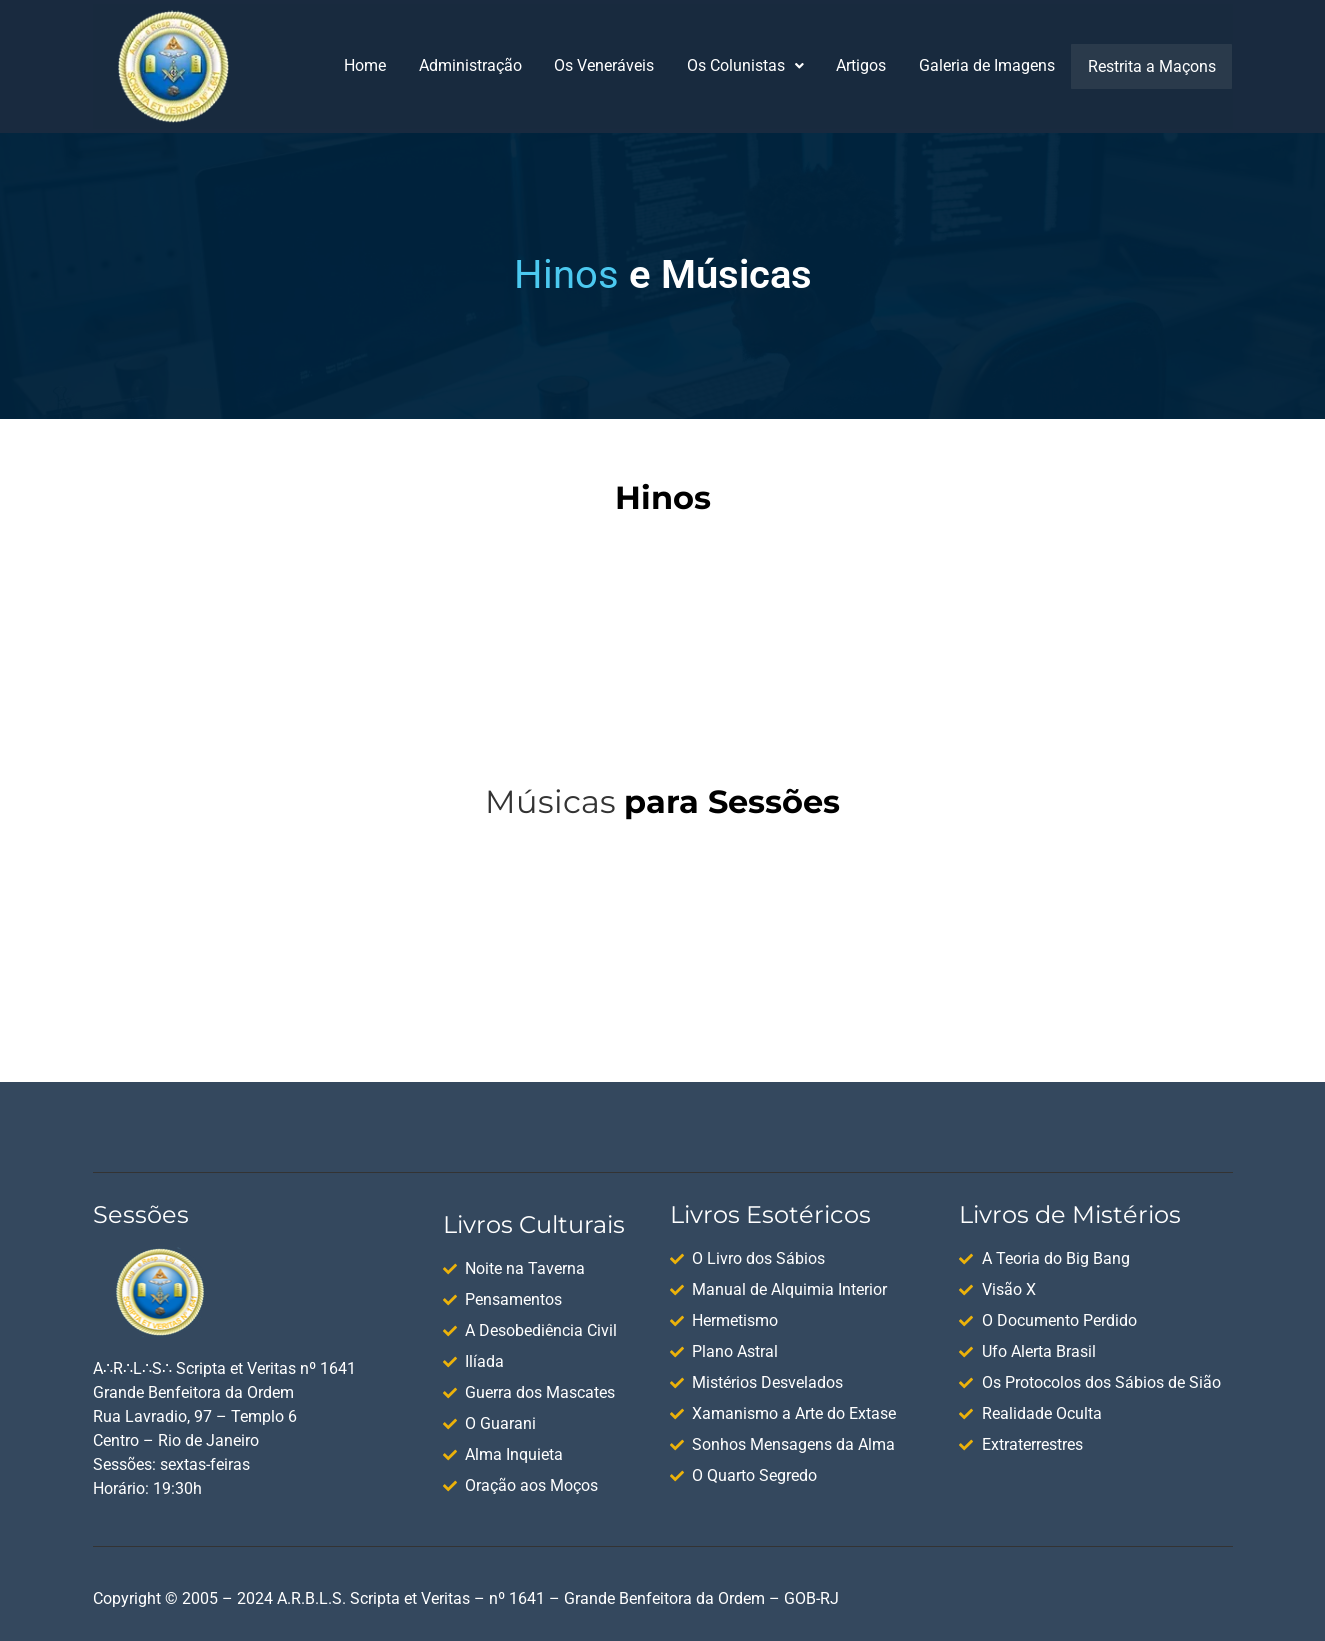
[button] (748, 66)
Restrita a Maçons (1154, 66)
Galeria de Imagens (992, 65)
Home (365, 65)
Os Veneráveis (606, 65)
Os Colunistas (748, 65)
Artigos (865, 65)
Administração (471, 65)
